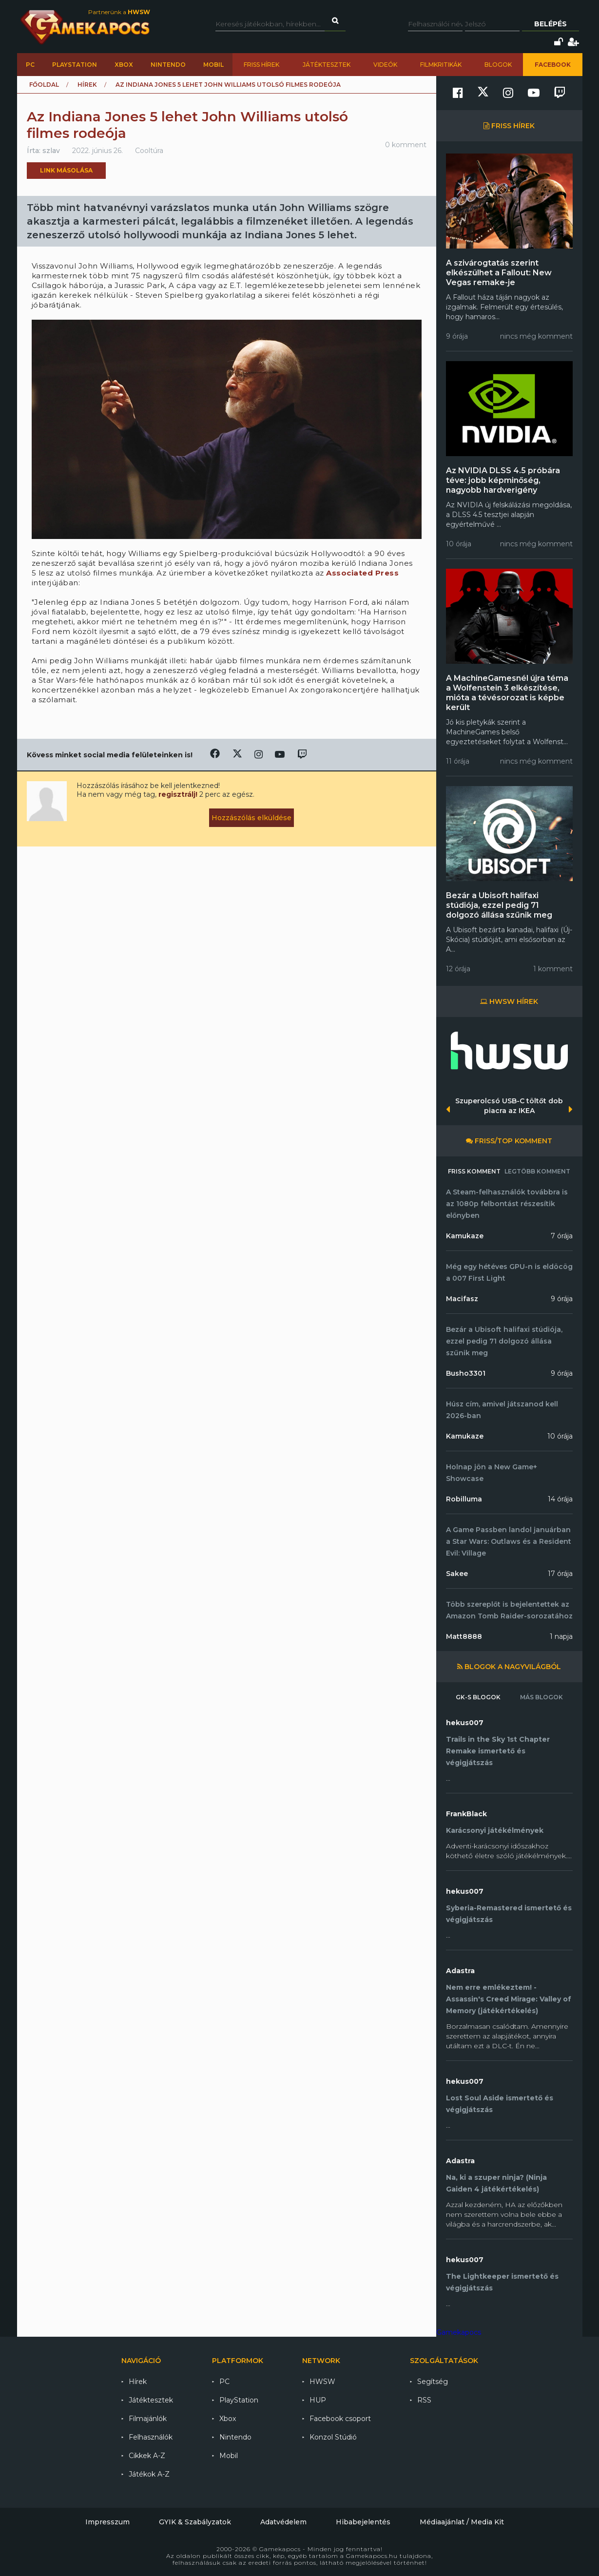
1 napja (561, 1636)
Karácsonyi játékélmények (494, 1830)
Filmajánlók (148, 2418)
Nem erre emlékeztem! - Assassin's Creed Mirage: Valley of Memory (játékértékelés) (508, 1999)
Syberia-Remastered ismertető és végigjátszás (509, 1913)
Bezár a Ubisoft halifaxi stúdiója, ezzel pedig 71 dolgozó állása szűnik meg (499, 905)
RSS (424, 2400)
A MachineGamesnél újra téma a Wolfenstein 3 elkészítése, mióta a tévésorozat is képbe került (507, 692)
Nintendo (168, 64)
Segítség (432, 2381)
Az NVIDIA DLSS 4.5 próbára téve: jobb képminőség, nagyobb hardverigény (503, 480)
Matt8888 (464, 1636)
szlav (51, 150)
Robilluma (464, 1499)
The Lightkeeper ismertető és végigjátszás (502, 2282)
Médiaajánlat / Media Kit (462, 2522)
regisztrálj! (177, 794)
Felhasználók (151, 2437)
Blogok (498, 64)
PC (30, 64)
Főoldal (44, 84)
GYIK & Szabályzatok (195, 2522)
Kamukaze (464, 1235)
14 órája (560, 1499)
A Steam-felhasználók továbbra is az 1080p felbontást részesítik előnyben (507, 1204)
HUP (317, 2400)
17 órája (560, 1573)
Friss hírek (261, 64)
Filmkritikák (441, 64)
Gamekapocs (458, 2332)
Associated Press (362, 572)
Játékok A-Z (149, 2474)
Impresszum (107, 2522)
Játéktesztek (326, 64)
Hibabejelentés (363, 2522)
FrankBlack (466, 1813)
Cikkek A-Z (147, 2455)
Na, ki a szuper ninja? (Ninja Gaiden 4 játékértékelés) (496, 2183)
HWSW (322, 2381)
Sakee (457, 1573)
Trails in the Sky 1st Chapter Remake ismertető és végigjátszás (498, 1751)
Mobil (213, 64)
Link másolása (66, 170)
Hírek (87, 84)
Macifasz (462, 1298)
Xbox (124, 64)
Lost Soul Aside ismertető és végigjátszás (499, 2104)
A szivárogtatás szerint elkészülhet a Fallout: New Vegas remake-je (499, 272)
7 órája (562, 1235)
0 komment (405, 144)
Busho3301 (465, 1373)
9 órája (562, 1298)
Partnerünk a (119, 12)
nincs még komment (536, 336)
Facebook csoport (340, 2418)
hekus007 (464, 1722)
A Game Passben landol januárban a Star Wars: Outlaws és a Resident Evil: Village (508, 1541)
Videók (385, 64)
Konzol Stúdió (333, 2437)
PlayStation (74, 64)
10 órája (560, 1436)
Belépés (550, 23)
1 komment (553, 968)
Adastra (460, 1970)
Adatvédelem (283, 2522)
